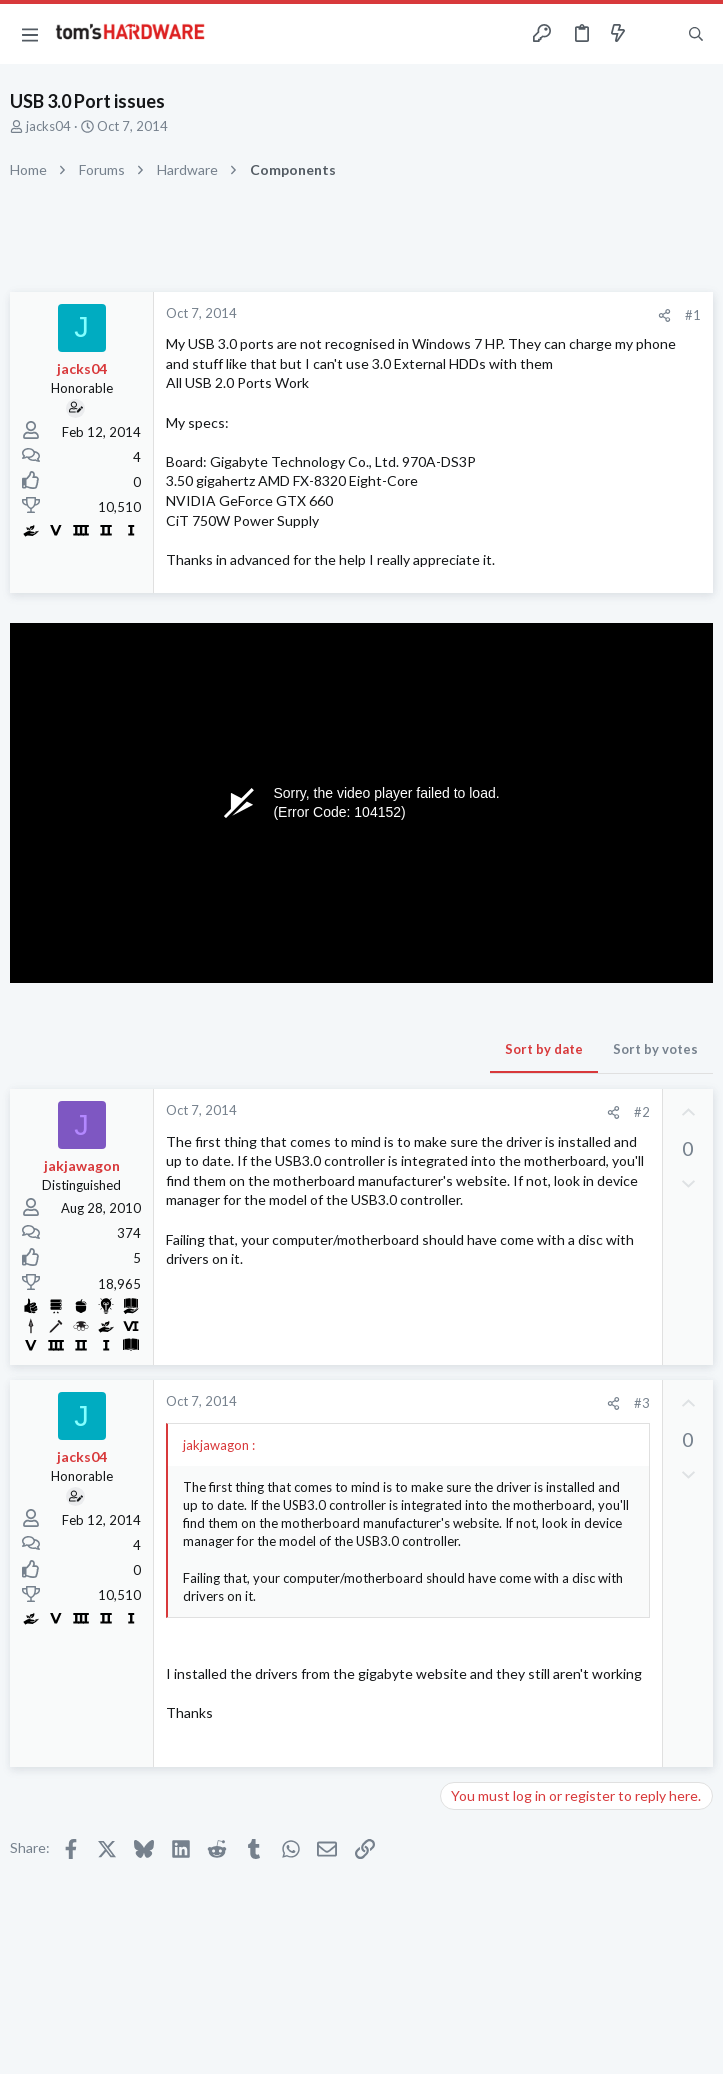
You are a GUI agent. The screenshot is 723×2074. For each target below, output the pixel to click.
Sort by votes (655, 1049)
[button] (30, 34)
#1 (693, 315)
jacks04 (48, 126)
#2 (642, 1112)
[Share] (664, 315)
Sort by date (544, 1049)
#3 (642, 1403)
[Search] (696, 34)
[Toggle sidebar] (657, 34)
